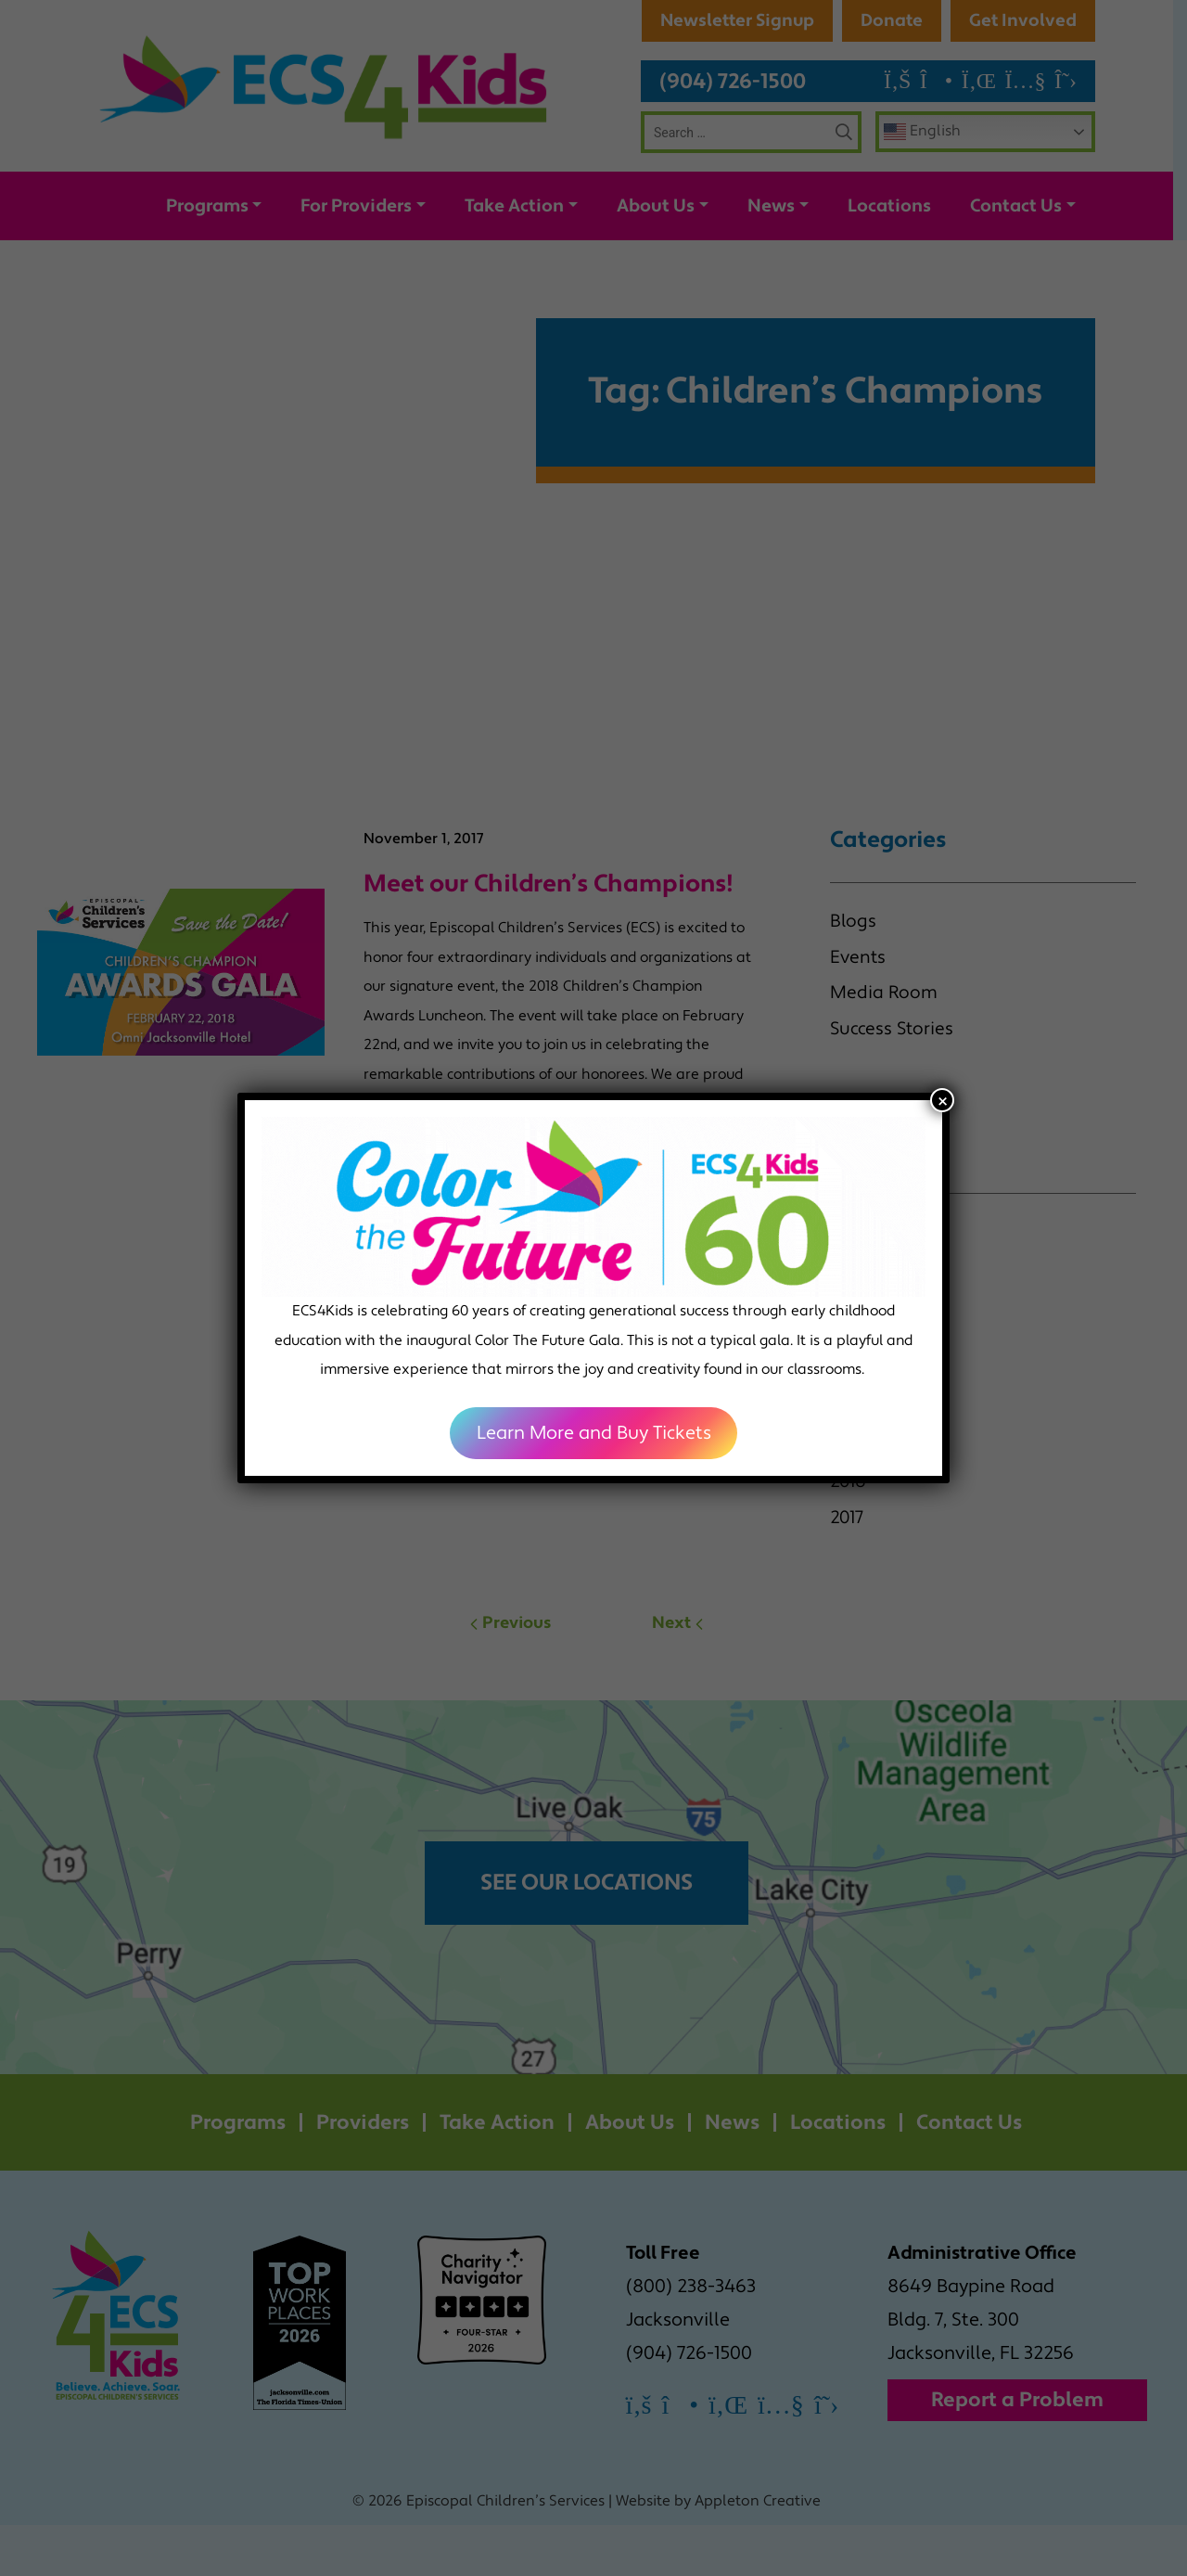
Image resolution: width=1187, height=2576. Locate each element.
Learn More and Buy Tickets (594, 1433)
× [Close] (943, 1100)
